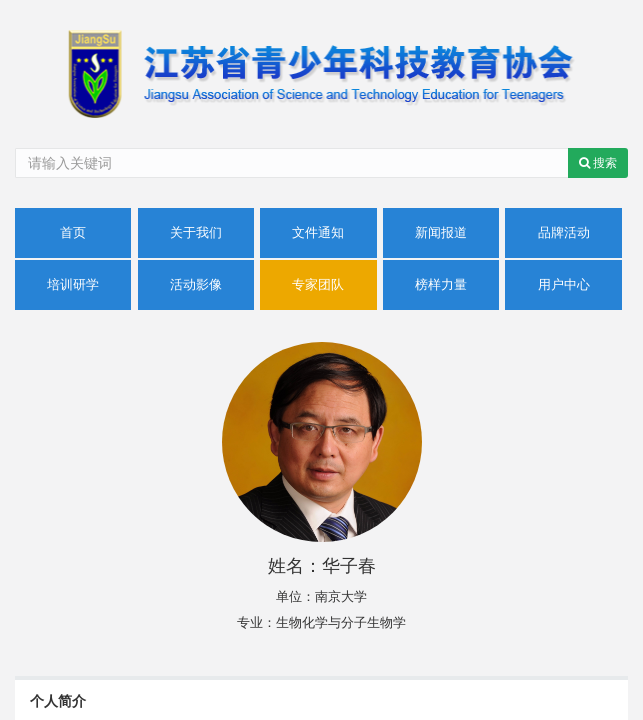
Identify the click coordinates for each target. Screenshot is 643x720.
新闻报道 (441, 232)
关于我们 (196, 232)
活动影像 (196, 284)
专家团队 (318, 284)
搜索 (598, 163)
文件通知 (318, 232)
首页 (73, 232)
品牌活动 (564, 232)
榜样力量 (441, 284)
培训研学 (73, 284)
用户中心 (564, 284)
